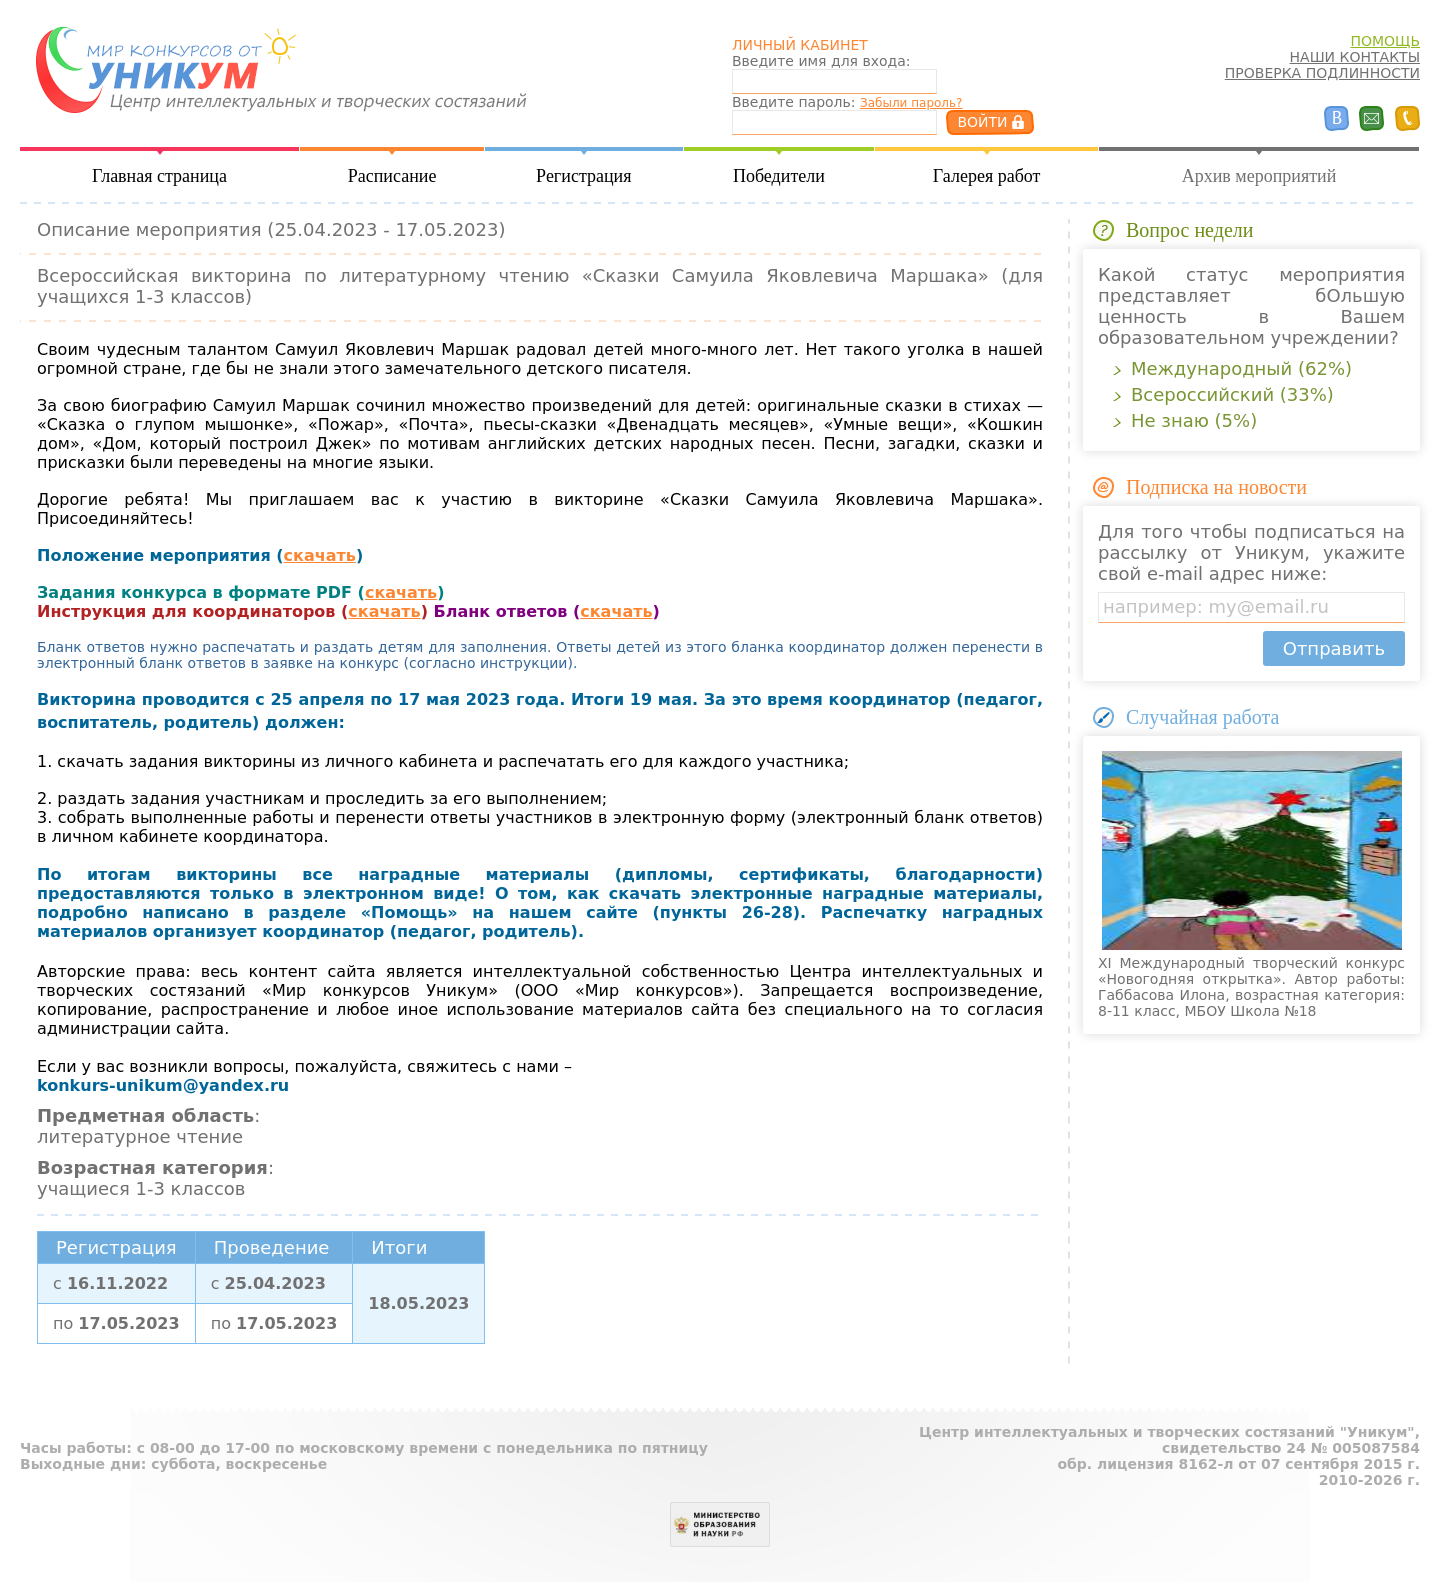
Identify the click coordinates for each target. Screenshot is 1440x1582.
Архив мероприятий (1259, 176)
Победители (779, 176)
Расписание (392, 176)
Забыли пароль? (911, 103)
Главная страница (159, 176)
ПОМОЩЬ (1385, 41)
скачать (320, 555)
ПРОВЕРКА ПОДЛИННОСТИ (1322, 73)
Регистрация (583, 176)
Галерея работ (987, 176)
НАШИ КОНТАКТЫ (1355, 57)
